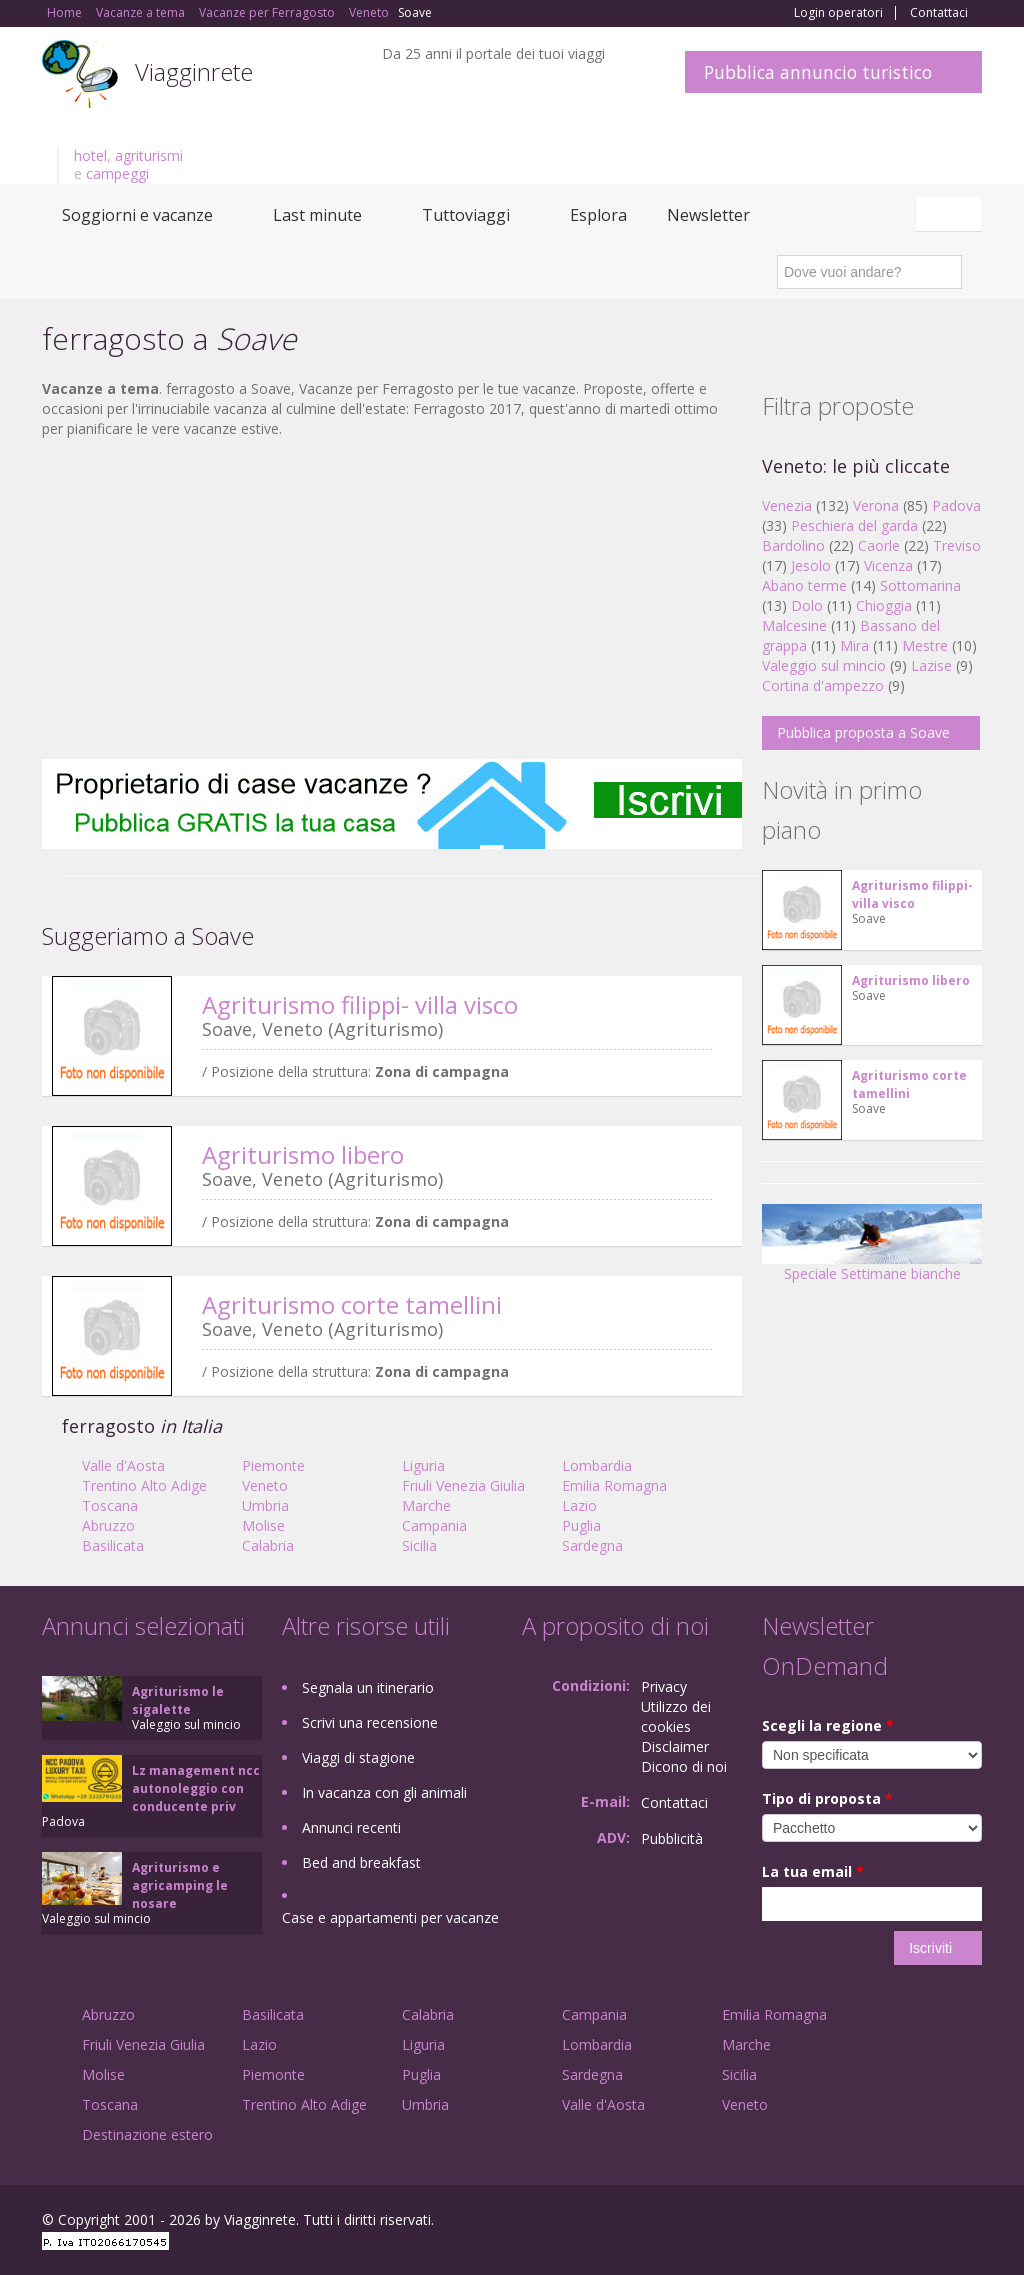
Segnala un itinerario (368, 1687)
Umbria (265, 1505)
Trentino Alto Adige (144, 1485)
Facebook (831, 2222)
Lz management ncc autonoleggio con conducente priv (196, 1788)
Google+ (874, 2222)
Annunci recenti (351, 1827)
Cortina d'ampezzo (823, 685)
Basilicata (113, 1545)
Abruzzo (108, 1525)
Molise (263, 1525)
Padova (956, 505)
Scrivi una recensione (370, 1722)
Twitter (924, 2222)
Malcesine (794, 625)
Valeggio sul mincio (824, 665)
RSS (971, 2222)
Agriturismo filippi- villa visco (360, 1004)
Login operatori (838, 13)
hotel (90, 155)
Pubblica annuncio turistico (818, 72)
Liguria (423, 1465)
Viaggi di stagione (358, 1757)
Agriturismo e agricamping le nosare (180, 1885)
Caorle (879, 545)
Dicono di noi (684, 1766)
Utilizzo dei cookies (676, 1716)
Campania (434, 1525)
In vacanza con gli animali (384, 1792)
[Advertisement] (392, 599)
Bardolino (793, 545)
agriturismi (149, 155)
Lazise (931, 665)
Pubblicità (672, 1838)
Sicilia (419, 1545)
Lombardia (597, 1465)
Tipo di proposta (827, 1798)
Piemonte (273, 1465)
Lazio (579, 1505)
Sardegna (592, 1545)
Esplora (598, 215)
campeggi (117, 173)
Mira (854, 645)
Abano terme (804, 585)
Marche (426, 1505)
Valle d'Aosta (123, 1465)
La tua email (813, 1871)
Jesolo (811, 565)
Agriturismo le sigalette (178, 1700)
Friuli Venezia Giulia (463, 1485)
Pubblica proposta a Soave (863, 732)
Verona (876, 505)
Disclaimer (675, 1746)
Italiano (952, 214)
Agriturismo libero (303, 1154)
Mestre (925, 645)
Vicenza (888, 565)
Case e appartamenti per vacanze (390, 1917)
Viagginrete (194, 71)
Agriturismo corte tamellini (352, 1304)
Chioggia (884, 605)
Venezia (787, 505)
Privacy (664, 1686)
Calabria (268, 1545)
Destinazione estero (147, 2134)
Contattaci (939, 13)
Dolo (807, 605)
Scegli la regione (828, 1725)
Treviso (957, 545)
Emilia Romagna (614, 1485)
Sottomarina (920, 585)
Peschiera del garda (854, 525)
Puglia (581, 1525)
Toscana (110, 1505)
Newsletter (708, 215)
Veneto (265, 1485)
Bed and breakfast (361, 1862)
